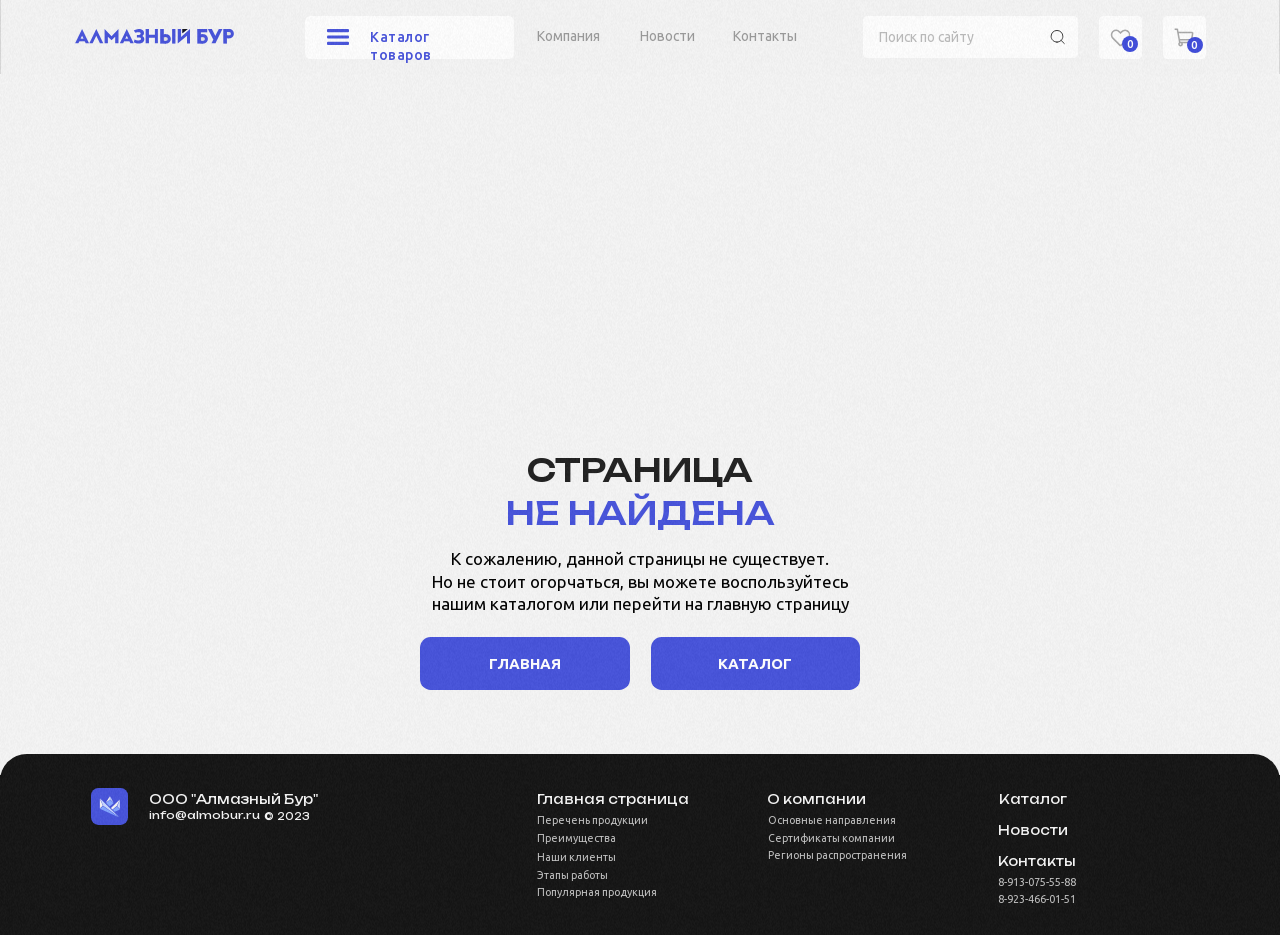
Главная (525, 663)
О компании (816, 799)
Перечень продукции (592, 820)
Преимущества (576, 838)
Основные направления (832, 820)
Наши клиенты (576, 857)
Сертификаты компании (831, 838)
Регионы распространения (837, 855)
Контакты (765, 36)
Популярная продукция (597, 892)
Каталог (1033, 799)
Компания (568, 36)
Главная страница (613, 799)
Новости (667, 36)
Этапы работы (572, 875)
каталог (755, 663)
